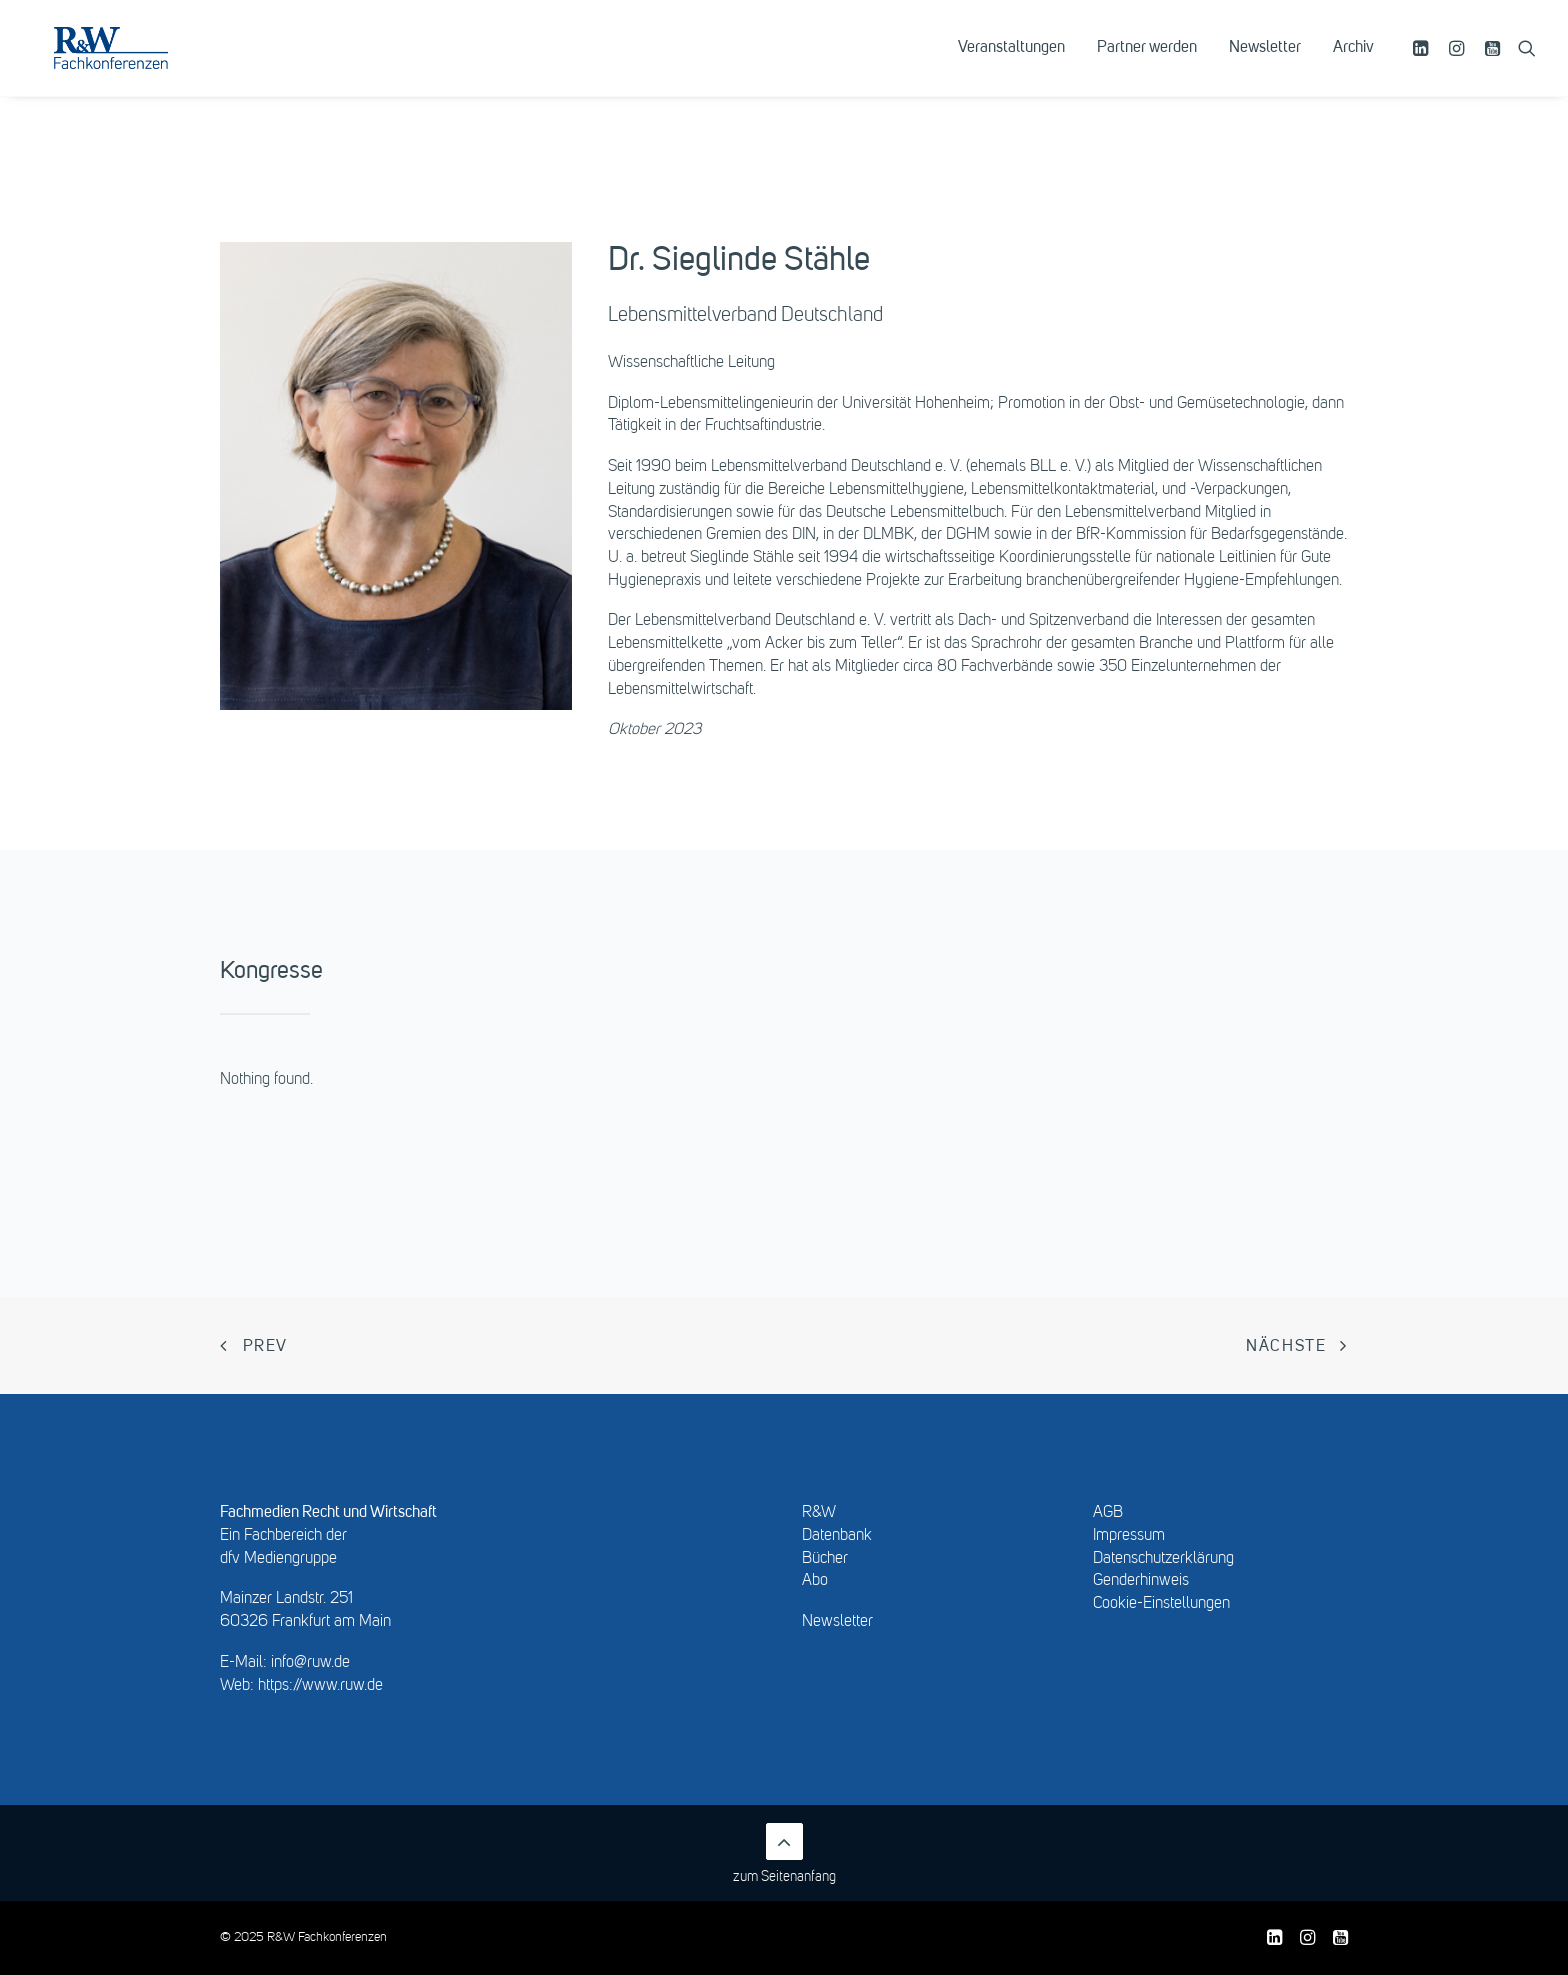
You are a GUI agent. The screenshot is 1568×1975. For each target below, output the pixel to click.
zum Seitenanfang (784, 1853)
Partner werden (1147, 67)
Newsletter (1265, 67)
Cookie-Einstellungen (1161, 1604)
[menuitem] (1011, 67)
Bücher (825, 1559)
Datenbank (837, 1536)
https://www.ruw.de (320, 1686)
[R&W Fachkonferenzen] (144, 67)
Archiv (1353, 67)
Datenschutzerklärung (1163, 1559)
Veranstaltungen (1011, 67)
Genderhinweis (1141, 1581)
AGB (1108, 1513)
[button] (1423, 67)
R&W (819, 1513)
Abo (815, 1581)
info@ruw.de (310, 1663)
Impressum (1129, 1536)
